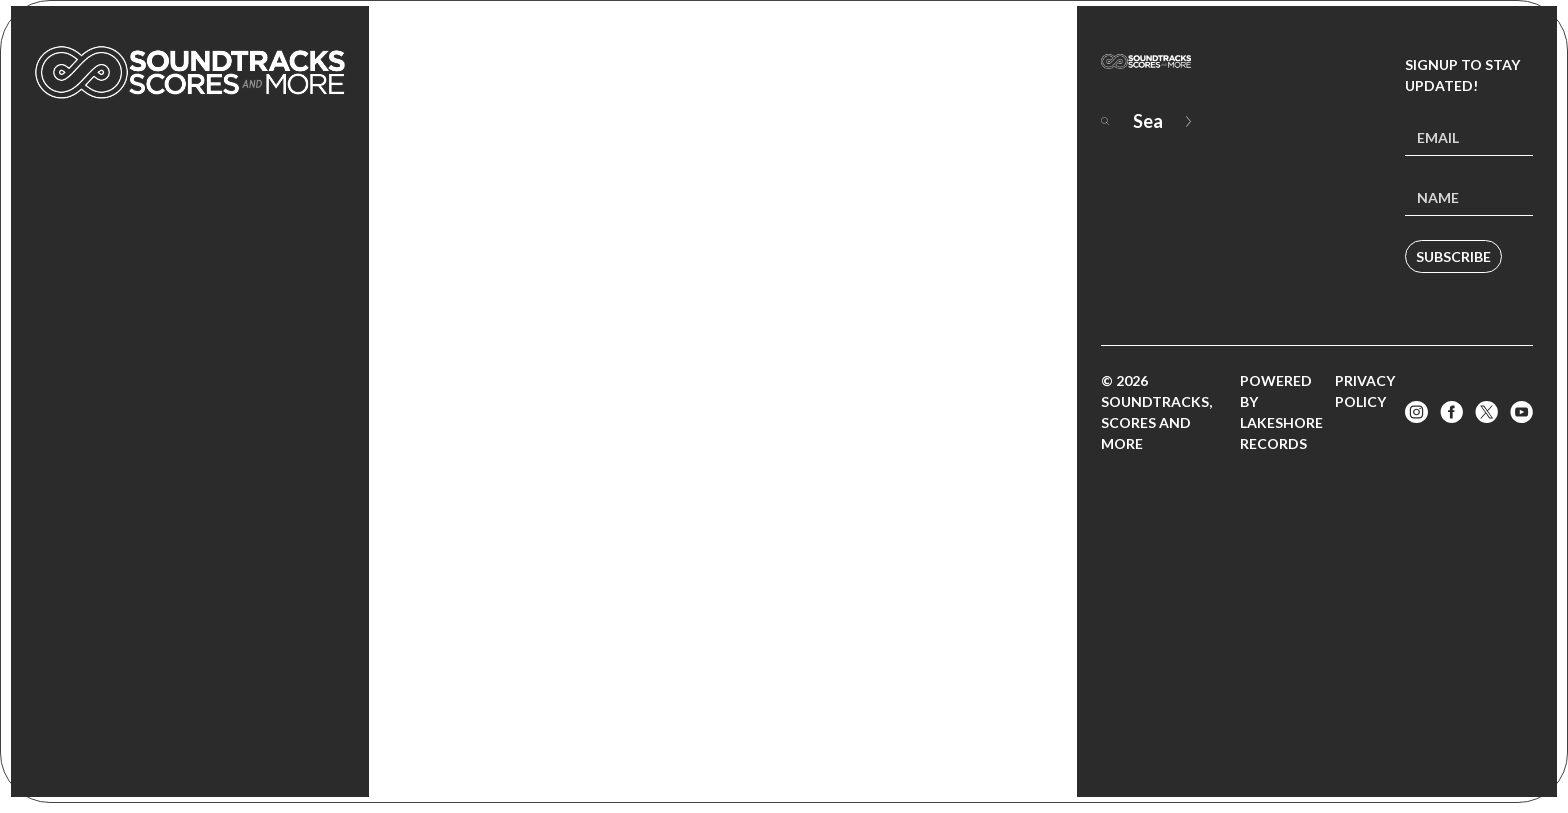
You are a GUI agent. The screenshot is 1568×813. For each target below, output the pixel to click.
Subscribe (1453, 256)
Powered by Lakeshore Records (1281, 412)
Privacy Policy (1365, 391)
